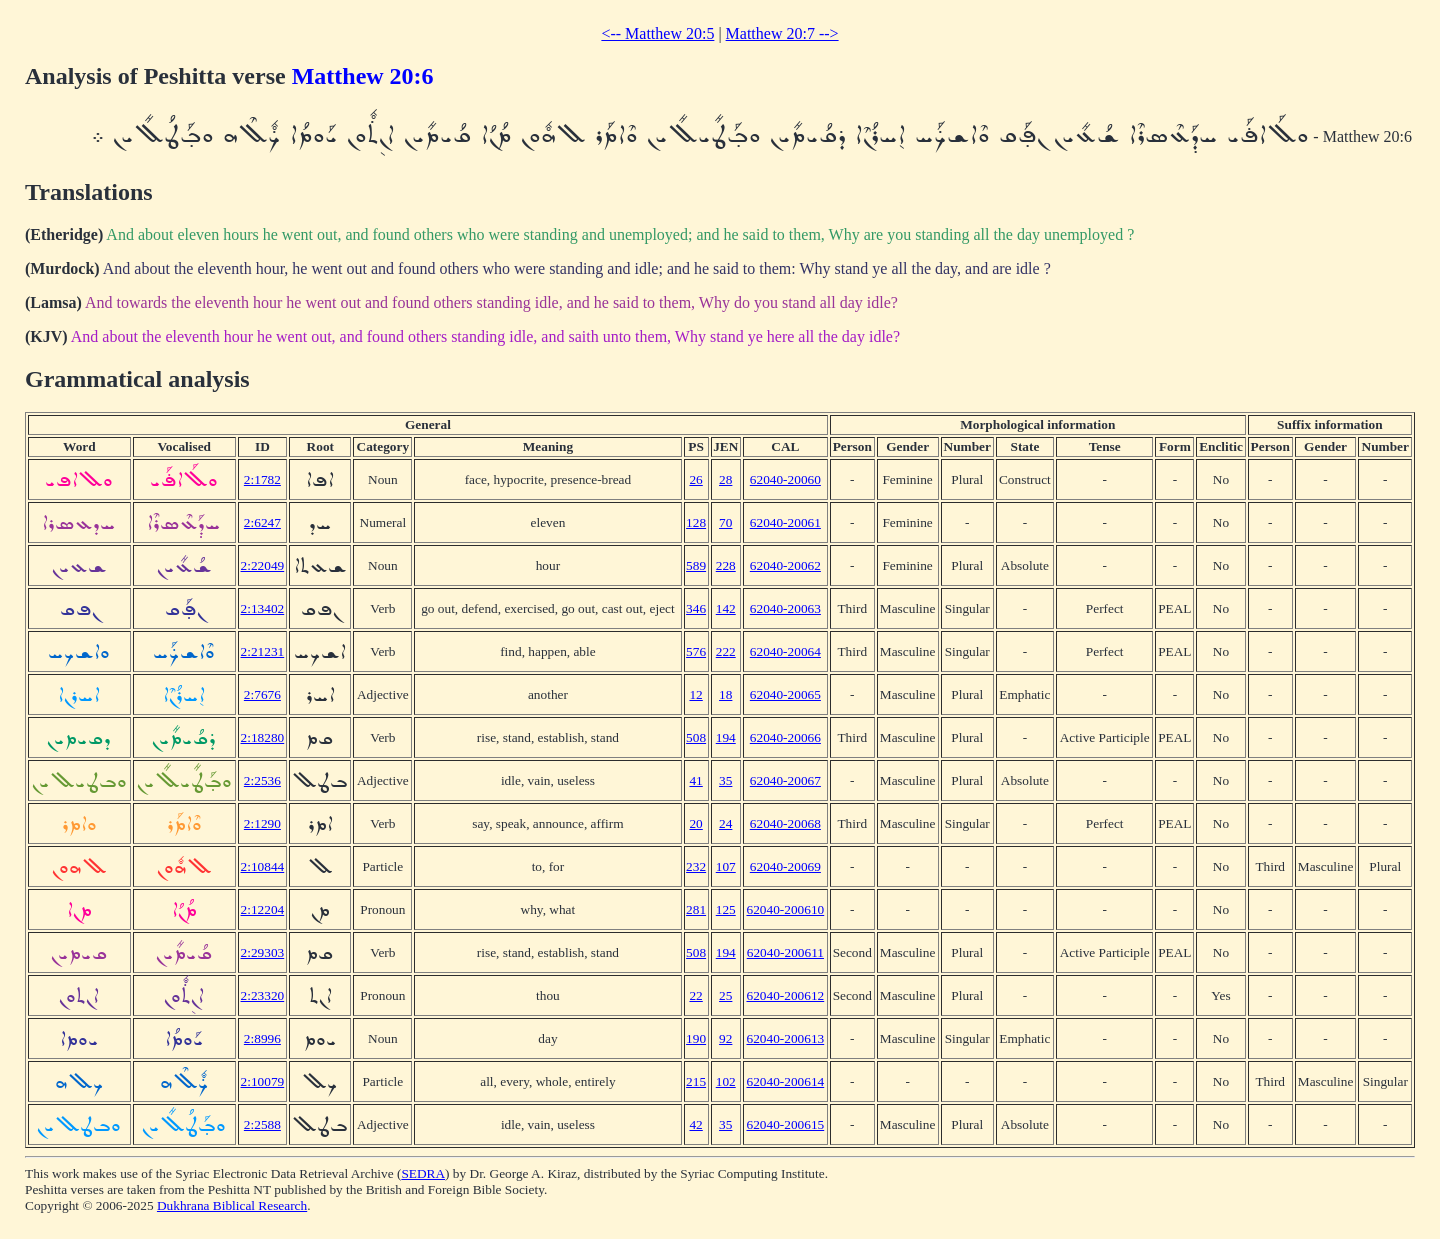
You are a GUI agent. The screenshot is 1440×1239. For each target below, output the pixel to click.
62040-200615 (785, 1124)
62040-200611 (785, 952)
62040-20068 (785, 823)
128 (696, 522)
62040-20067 (785, 780)
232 (696, 866)
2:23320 (263, 995)
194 (726, 737)
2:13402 (263, 608)
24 (725, 823)
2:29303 (263, 952)
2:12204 (263, 909)
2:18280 (263, 737)
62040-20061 (785, 522)
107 (726, 866)
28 (725, 479)
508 (696, 737)
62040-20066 (785, 737)
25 (725, 995)
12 (695, 694)
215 (696, 1081)
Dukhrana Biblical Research (232, 1205)
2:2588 (262, 1124)
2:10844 (263, 866)
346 (696, 608)
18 (725, 694)
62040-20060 (785, 479)
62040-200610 (785, 909)
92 (725, 1038)
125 (726, 909)
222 (726, 651)
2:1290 (262, 823)
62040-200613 (785, 1038)
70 (725, 522)
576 (696, 651)
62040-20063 (785, 608)
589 (696, 565)
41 (695, 780)
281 (696, 909)
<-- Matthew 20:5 (657, 33)
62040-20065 (785, 694)
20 (695, 823)
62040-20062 (785, 565)
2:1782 (262, 479)
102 (726, 1081)
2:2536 (262, 780)
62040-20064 (785, 651)
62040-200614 (785, 1081)
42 (695, 1124)
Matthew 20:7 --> (782, 33)
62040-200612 (785, 995)
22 (695, 995)
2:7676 (262, 694)
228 (726, 565)
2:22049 (263, 565)
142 (726, 608)
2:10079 (263, 1081)
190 (696, 1038)
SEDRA (423, 1173)
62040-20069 (785, 866)
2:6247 (262, 522)
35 (725, 780)
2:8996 (262, 1038)
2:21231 (263, 651)
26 (695, 479)
